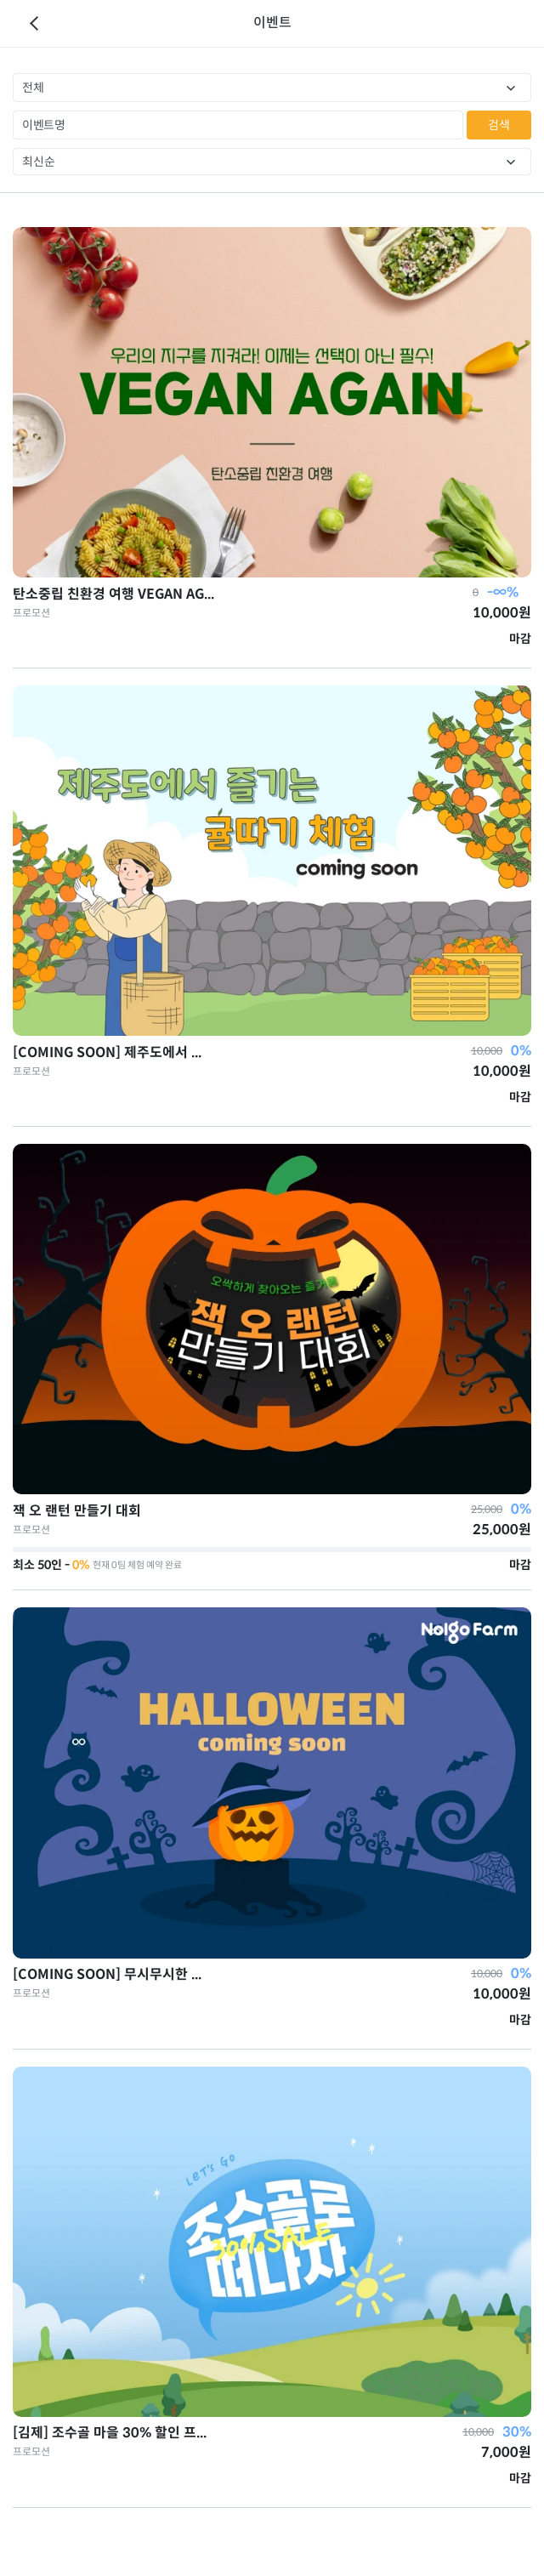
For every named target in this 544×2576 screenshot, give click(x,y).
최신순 (38, 161)
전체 (33, 87)
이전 (34, 24)
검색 (499, 125)
